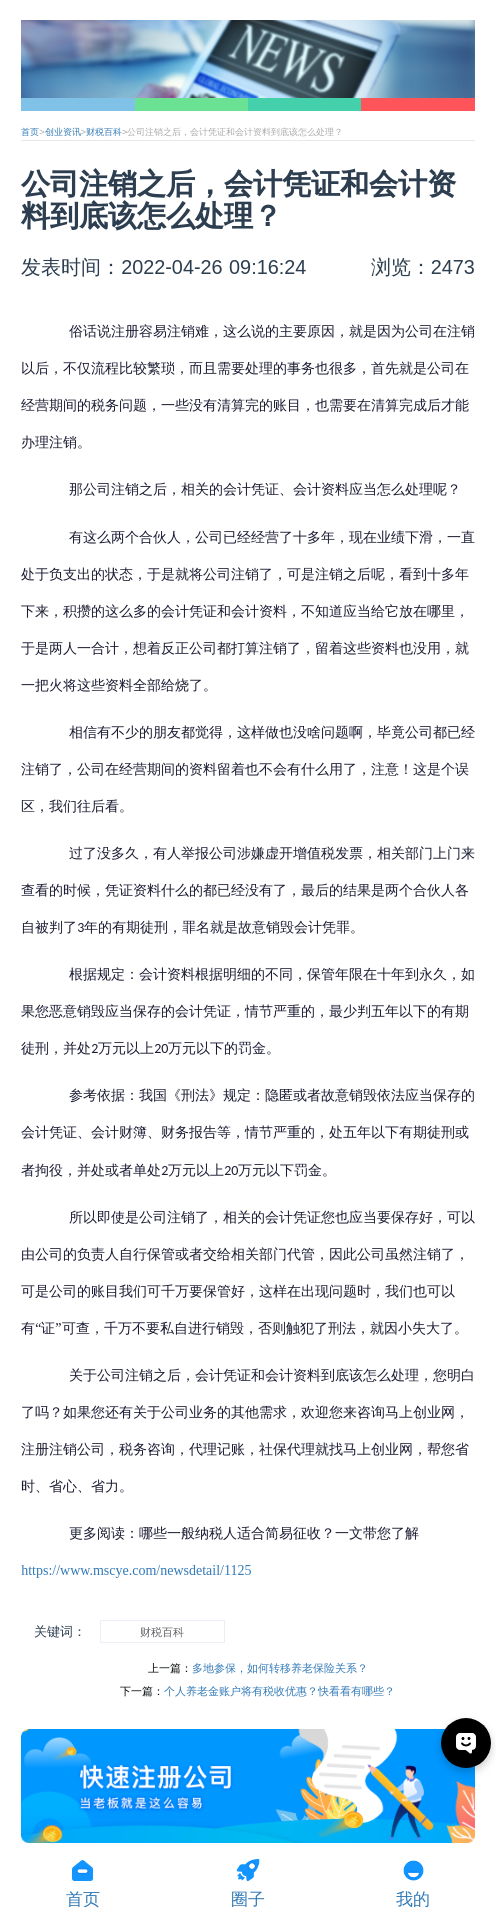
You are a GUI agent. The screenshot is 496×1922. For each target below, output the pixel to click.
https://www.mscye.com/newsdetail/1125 (136, 1570)
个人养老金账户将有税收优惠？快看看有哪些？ (279, 1691)
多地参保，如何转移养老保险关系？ (280, 1668)
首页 (30, 132)
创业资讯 (63, 132)
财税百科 (104, 132)
